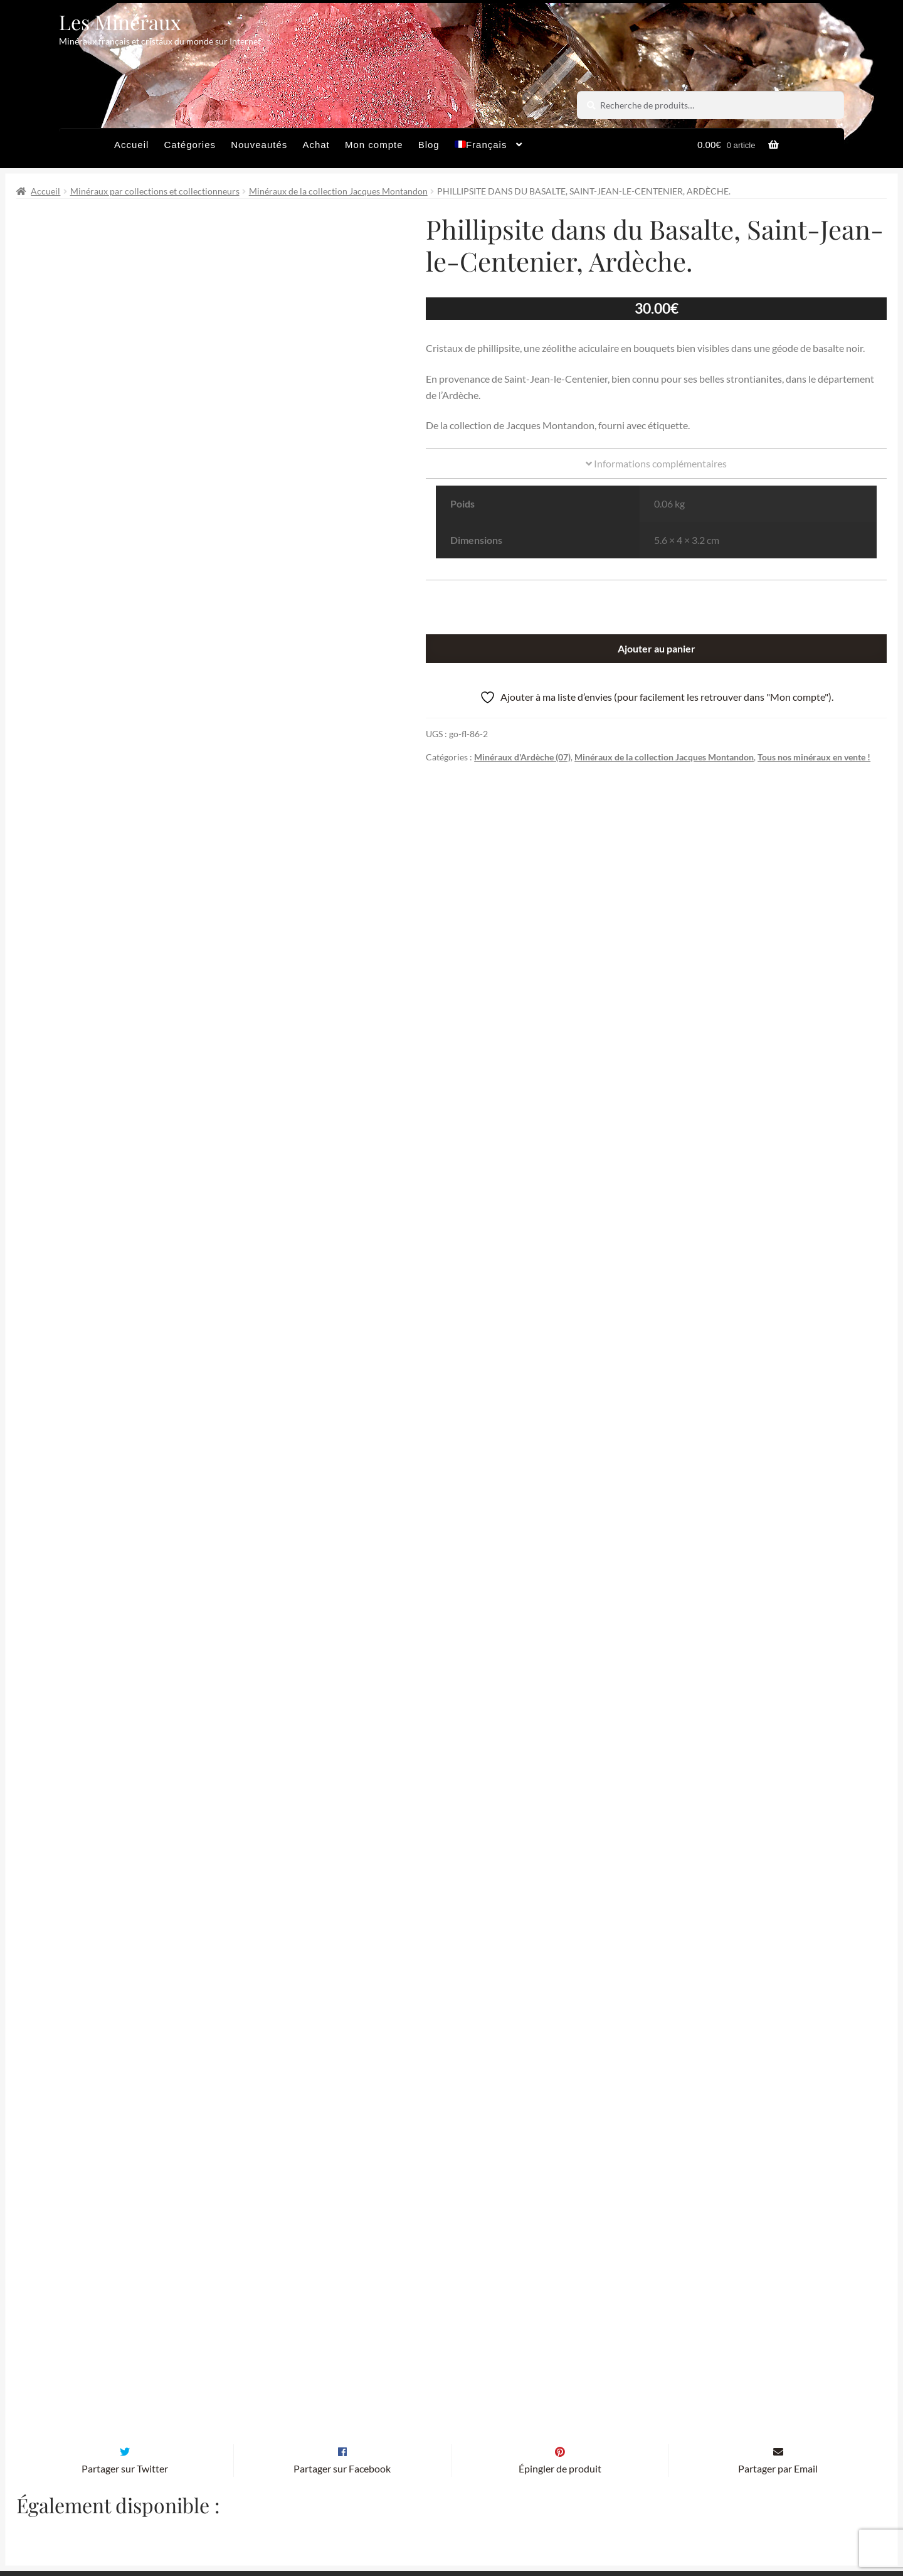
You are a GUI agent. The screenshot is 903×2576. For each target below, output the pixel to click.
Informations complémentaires (656, 463)
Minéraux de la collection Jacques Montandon (338, 191)
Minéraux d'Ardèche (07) (522, 757)
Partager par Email (778, 2262)
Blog (429, 144)
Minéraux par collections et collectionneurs (155, 191)
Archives (290, 2522)
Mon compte (374, 144)
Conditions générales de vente (400, 2522)
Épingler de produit (560, 2262)
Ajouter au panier (656, 648)
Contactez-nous (593, 2522)
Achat (315, 144)
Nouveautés (259, 144)
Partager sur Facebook (342, 2262)
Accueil (131, 144)
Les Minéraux (120, 21)
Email (308, 2406)
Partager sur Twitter (125, 2262)
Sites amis (512, 2522)
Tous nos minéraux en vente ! (814, 757)
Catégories (190, 144)
